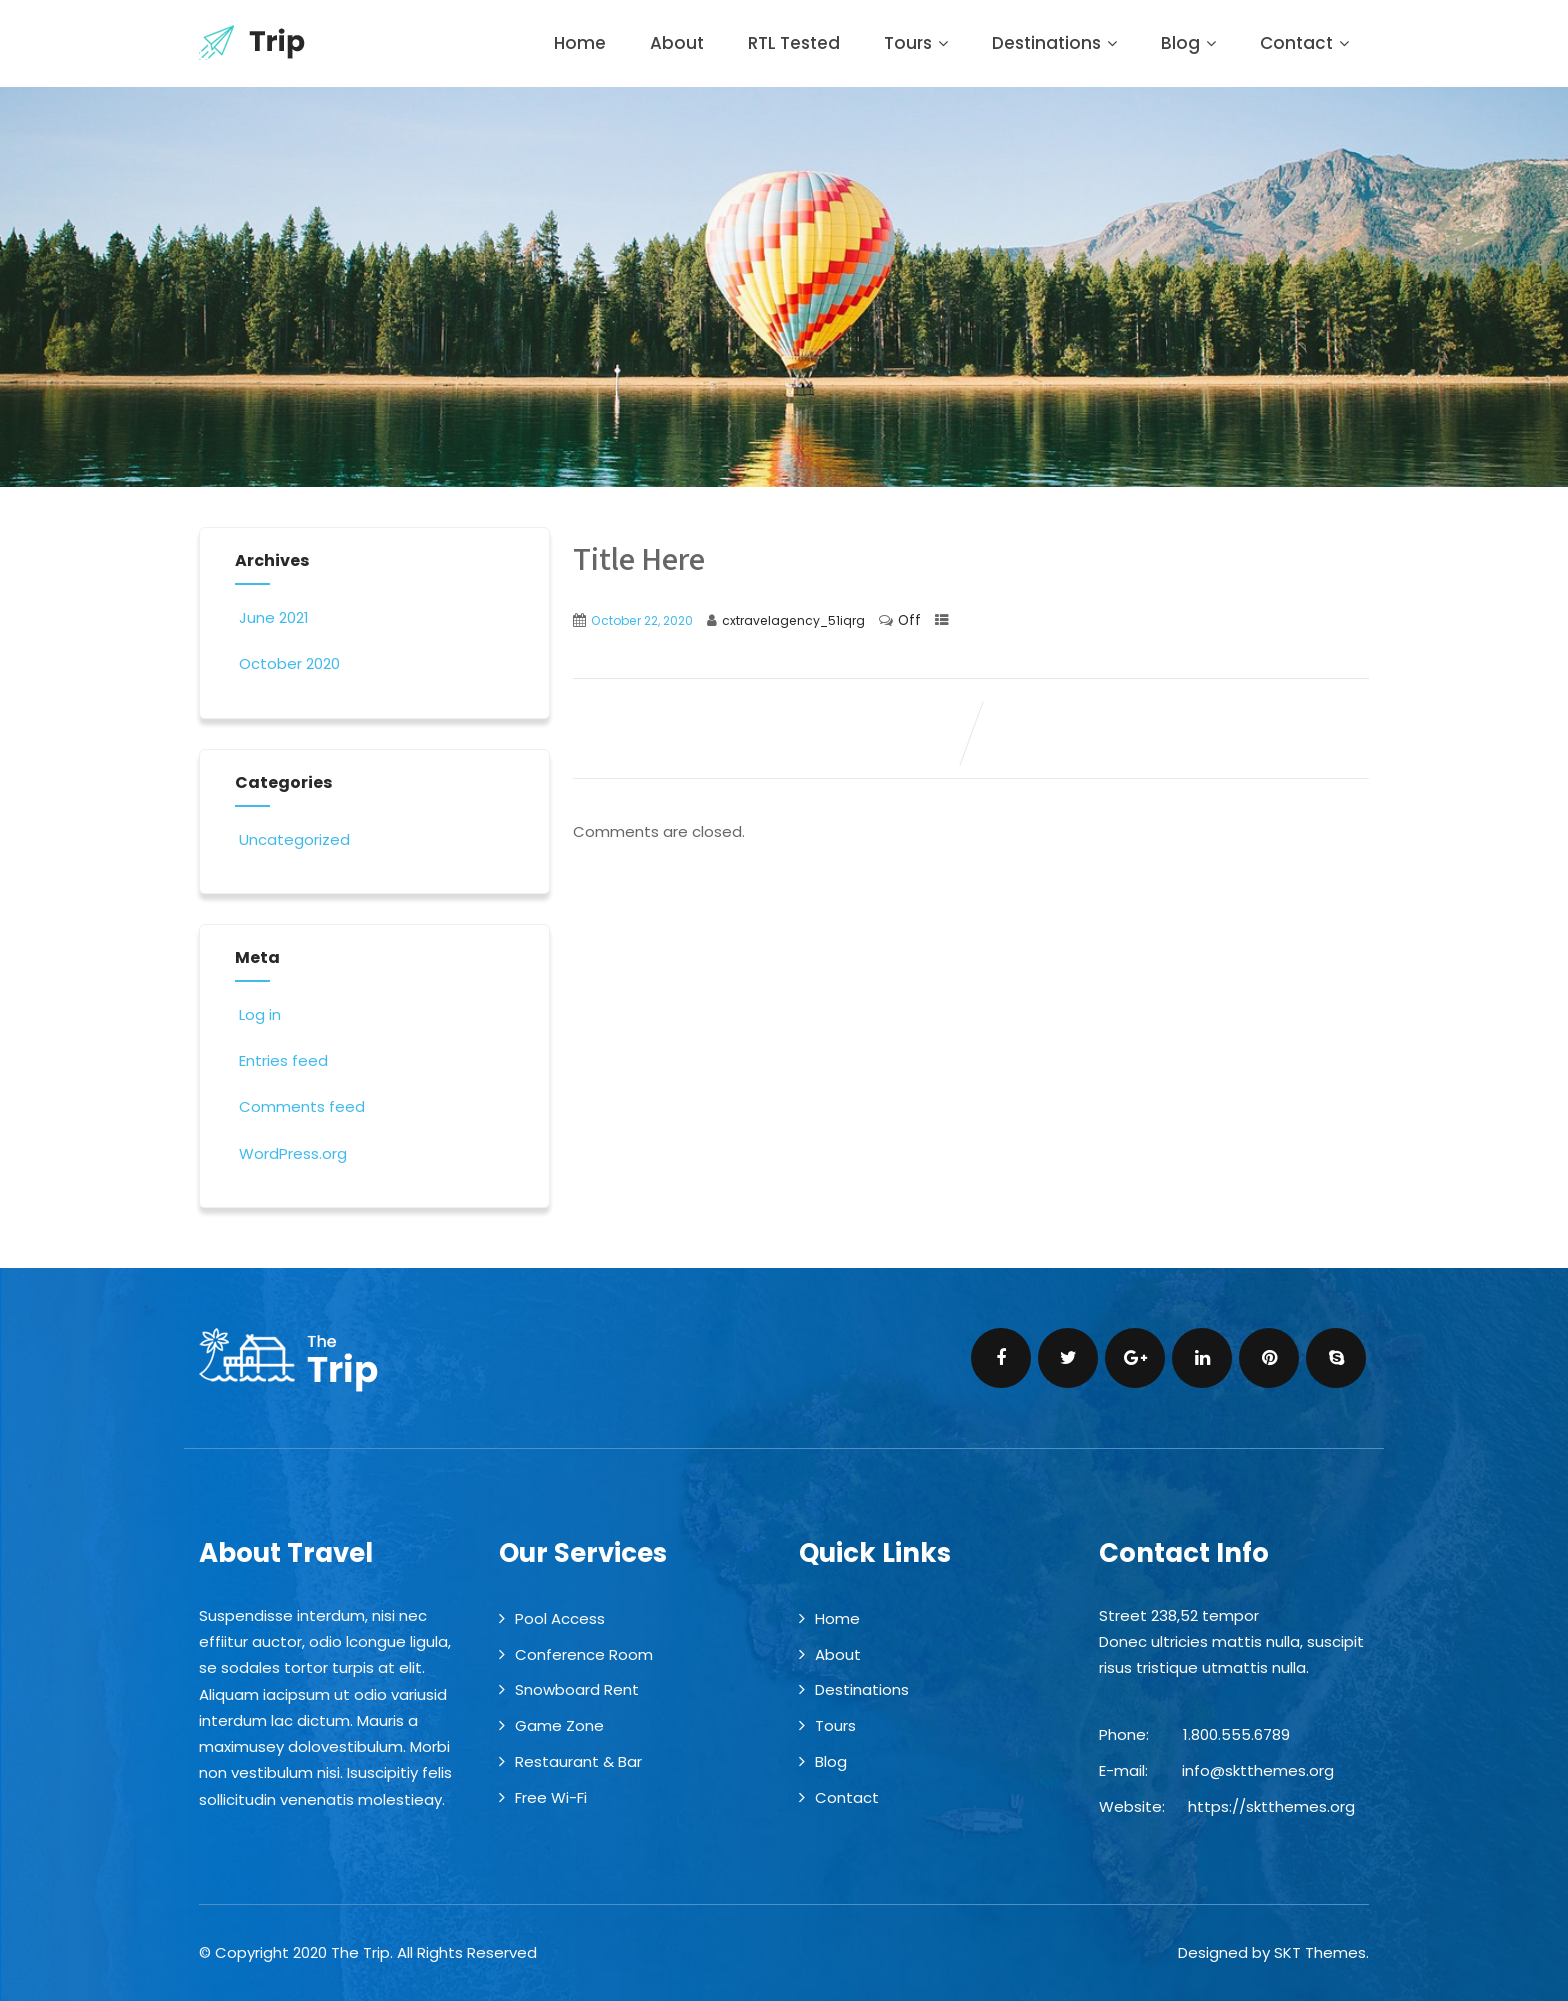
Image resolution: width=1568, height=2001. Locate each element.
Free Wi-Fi (551, 1797)
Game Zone (559, 1725)
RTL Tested (794, 43)
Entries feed (281, 1060)
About (677, 43)
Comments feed (300, 1106)
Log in (258, 1014)
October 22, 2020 (642, 620)
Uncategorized (292, 839)
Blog (1188, 43)
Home (580, 43)
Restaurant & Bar (578, 1761)
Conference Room (584, 1654)
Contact (1304, 43)
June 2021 (274, 617)
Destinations (1054, 43)
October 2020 (289, 663)
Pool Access (560, 1618)
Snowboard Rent (577, 1689)
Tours (916, 43)
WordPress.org (291, 1153)
